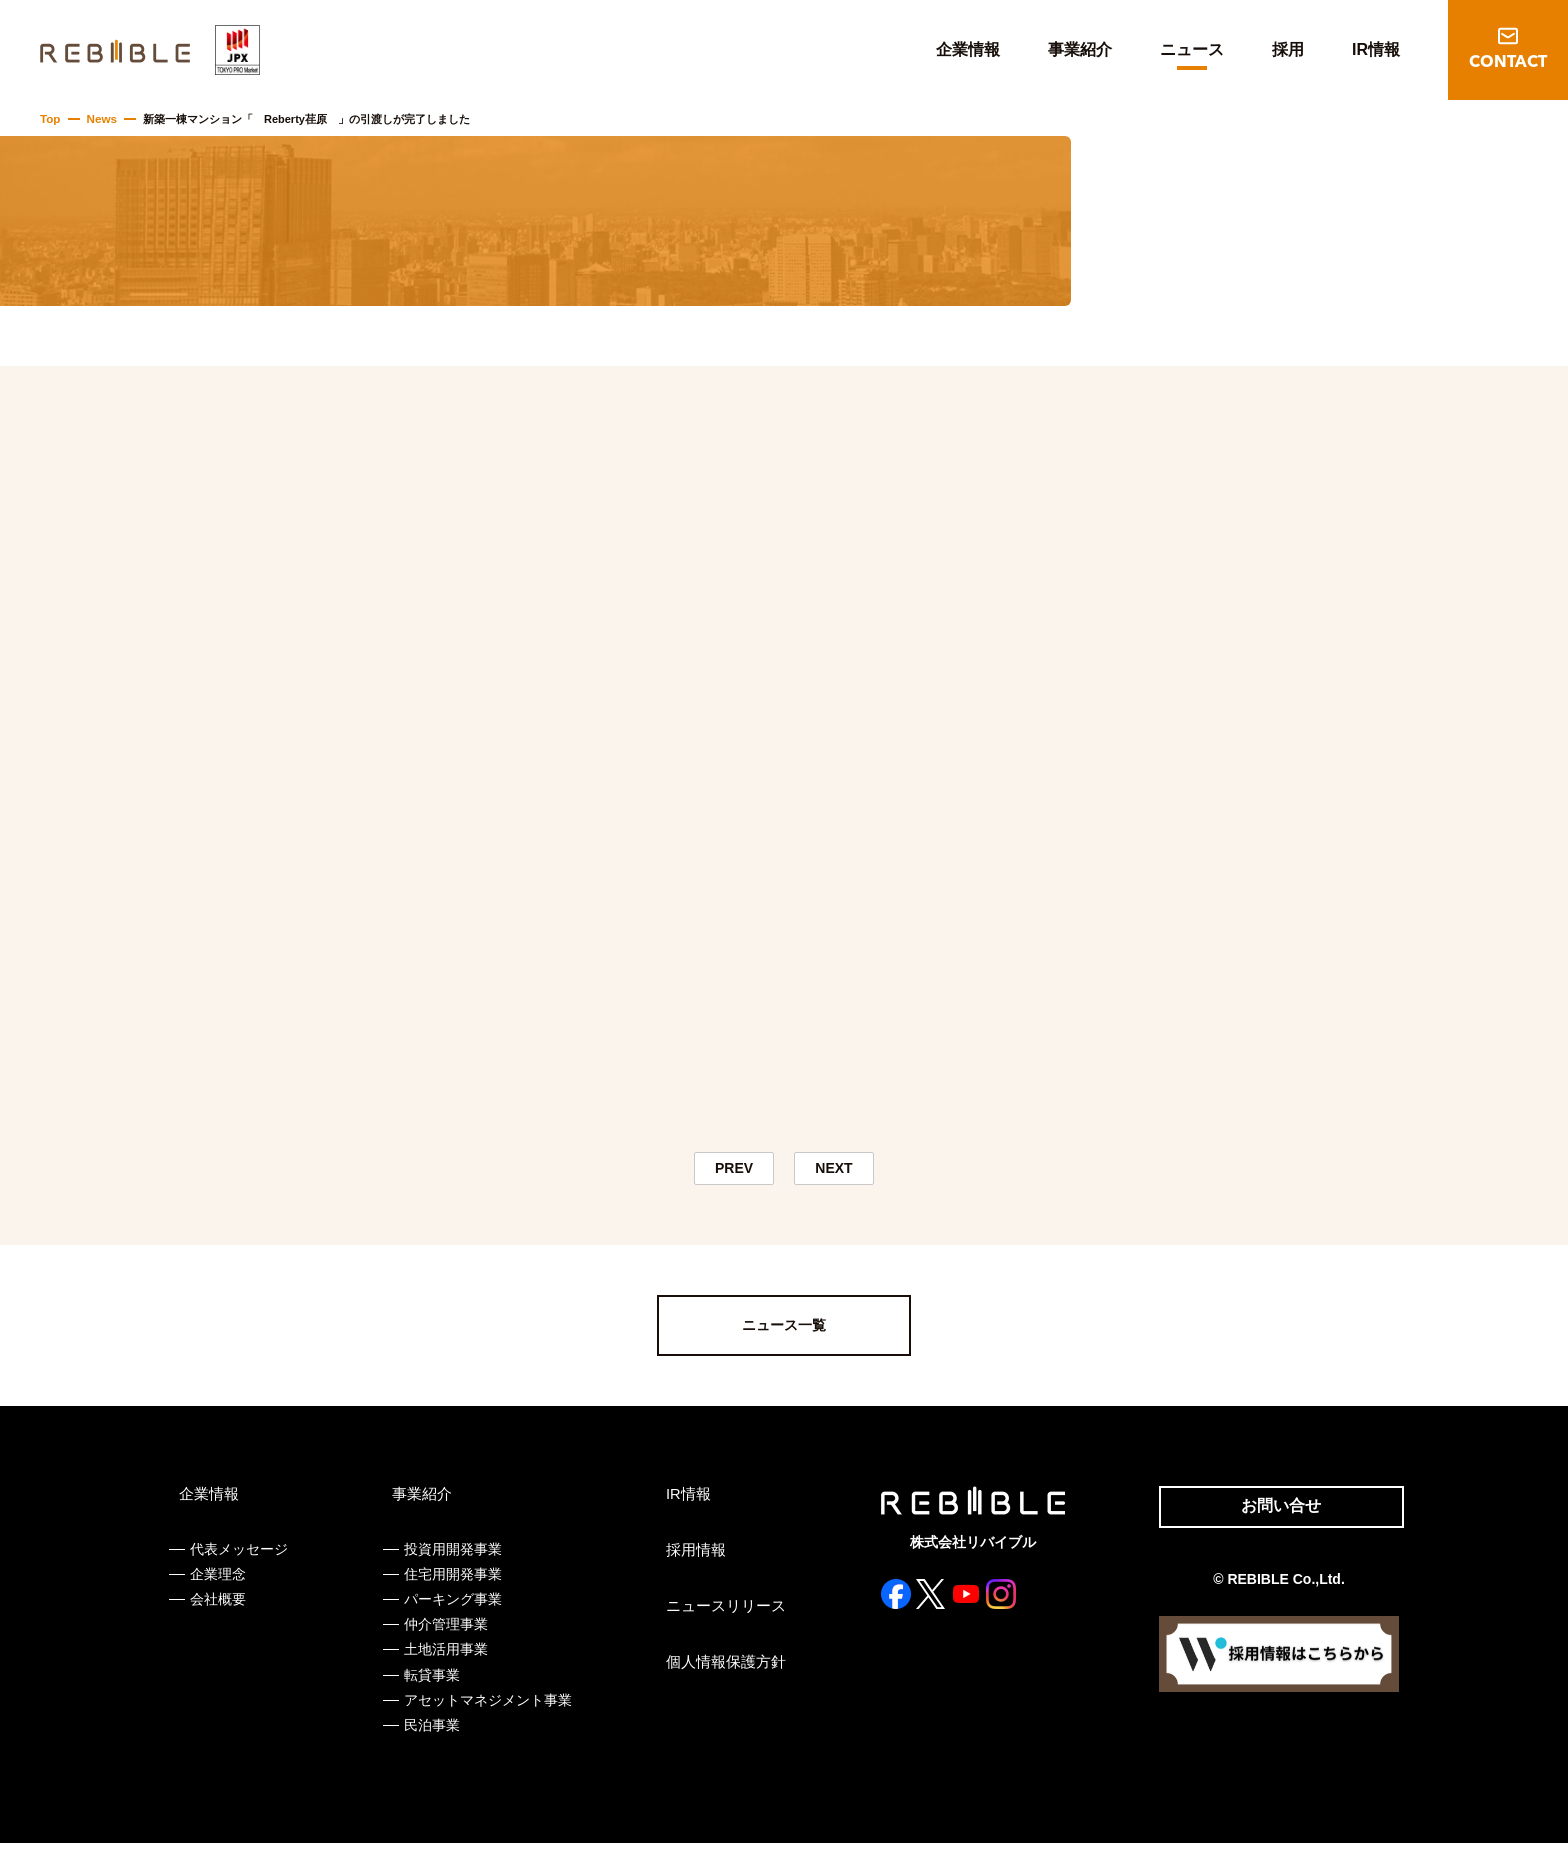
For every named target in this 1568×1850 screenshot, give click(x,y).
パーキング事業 (451, 1606)
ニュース (1192, 49)
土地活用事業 (444, 1656)
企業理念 (218, 1581)
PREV (734, 1171)
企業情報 (968, 49)
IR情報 (1376, 49)
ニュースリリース (719, 1612)
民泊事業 (430, 1732)
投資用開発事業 (451, 1555)
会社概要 (218, 1606)
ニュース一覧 (784, 1332)
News (99, 119)
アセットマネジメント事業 (486, 1706)
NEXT (834, 1171)
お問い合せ (1272, 1514)
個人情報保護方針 (719, 1668)
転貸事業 (430, 1681)
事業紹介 (1080, 49)
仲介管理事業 (444, 1631)
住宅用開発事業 (451, 1581)
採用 (1288, 49)
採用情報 (691, 1556)
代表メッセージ (239, 1555)
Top (49, 119)
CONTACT (1508, 63)
